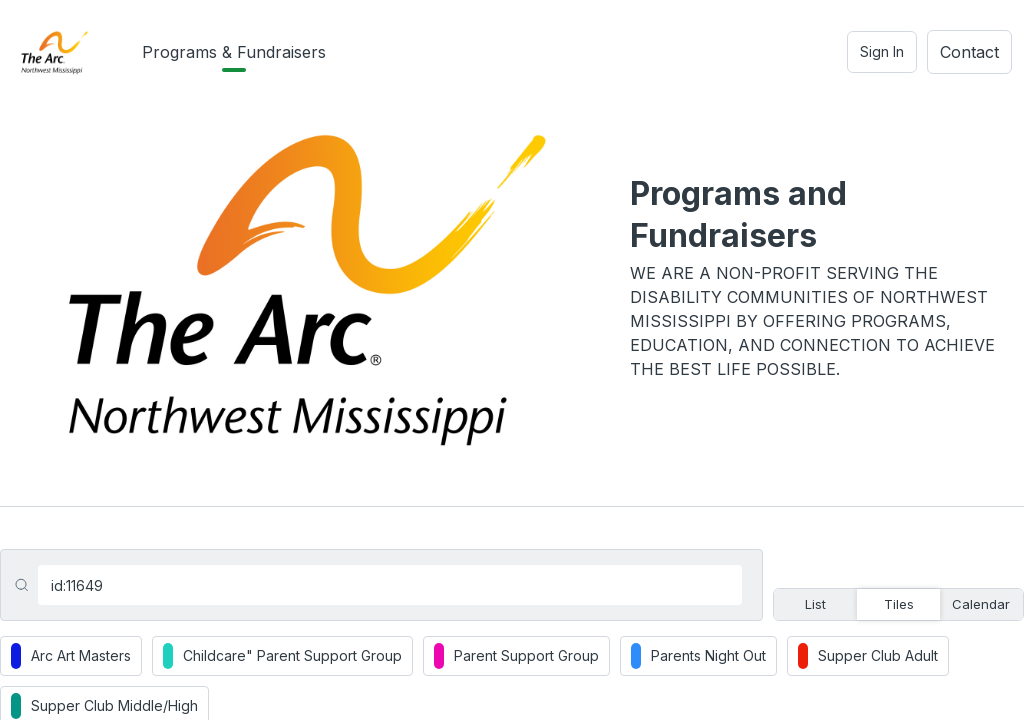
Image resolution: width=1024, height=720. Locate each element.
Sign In (882, 51)
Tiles (899, 604)
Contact (969, 52)
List (815, 604)
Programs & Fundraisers (234, 52)
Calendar (981, 604)
